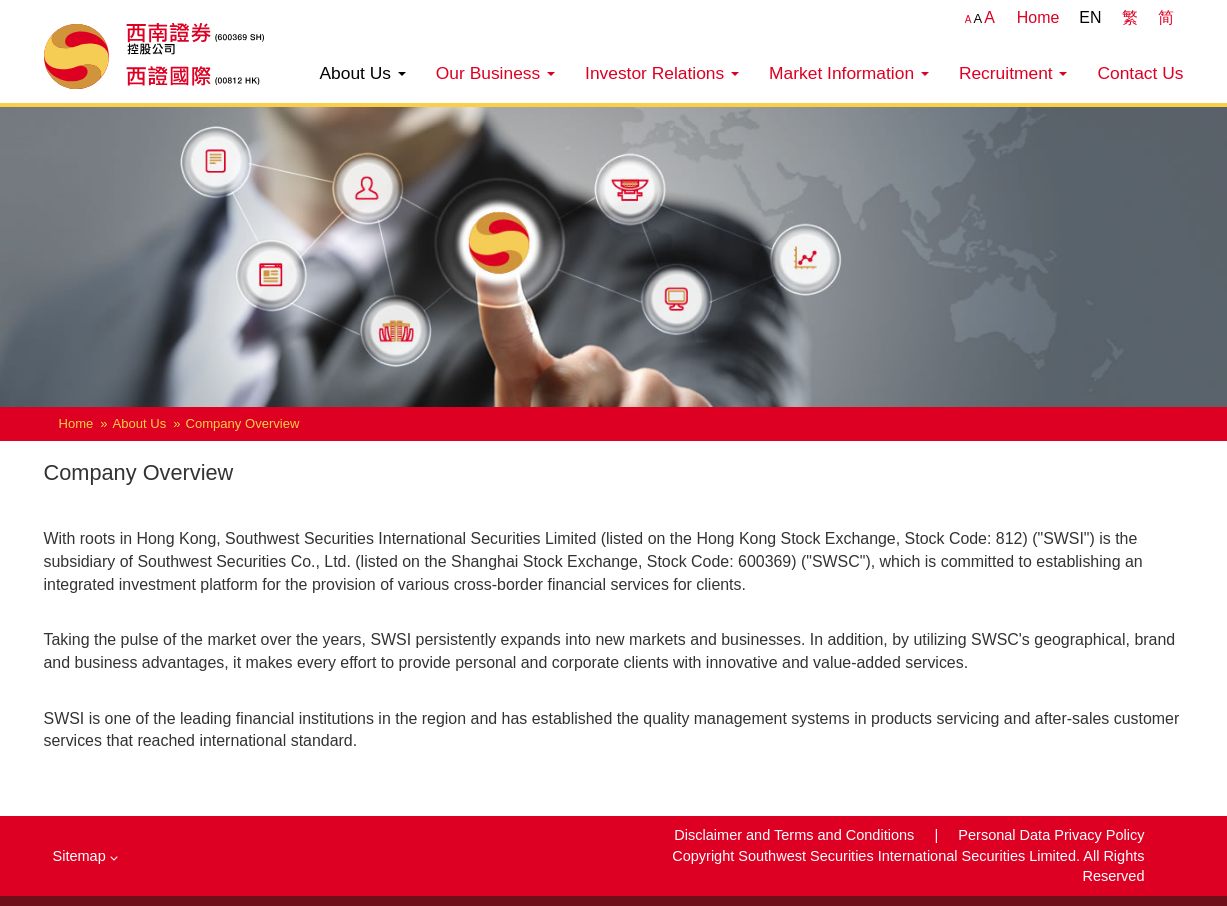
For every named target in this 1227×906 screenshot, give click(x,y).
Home (1038, 17)
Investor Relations (662, 73)
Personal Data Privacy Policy (1051, 835)
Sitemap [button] (85, 856)
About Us (362, 73)
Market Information (849, 73)
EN (1090, 17)
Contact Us (1140, 73)
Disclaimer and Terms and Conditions (796, 835)
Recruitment (1013, 73)
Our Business (495, 73)
